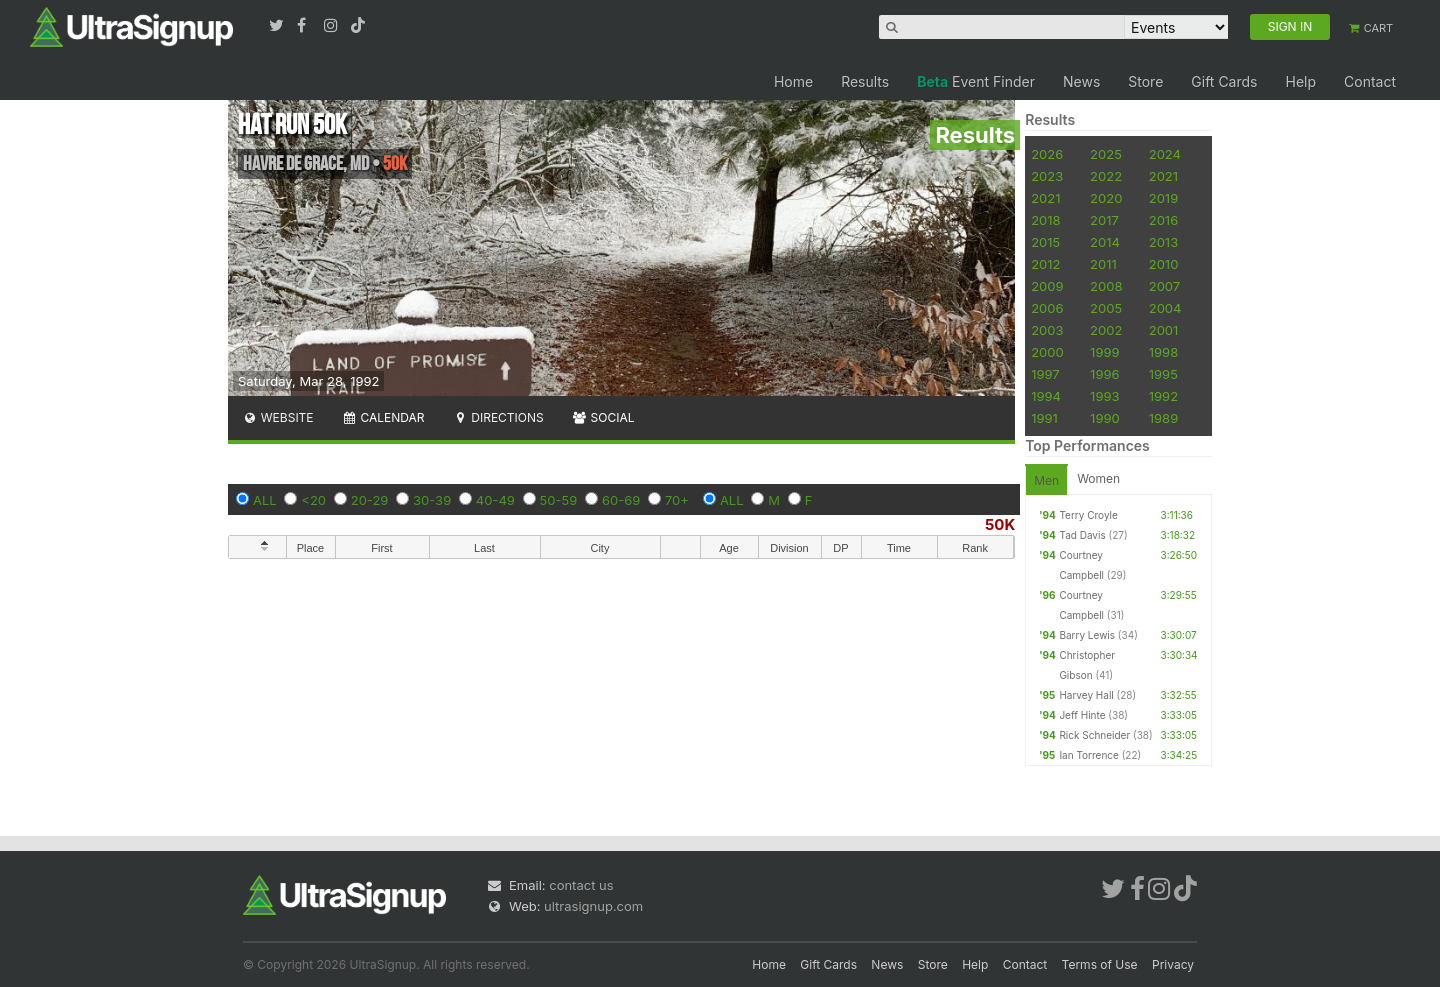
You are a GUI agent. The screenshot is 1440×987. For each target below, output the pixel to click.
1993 (1104, 396)
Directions (497, 417)
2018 (1045, 220)
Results (865, 81)
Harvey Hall (1086, 695)
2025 (1106, 154)
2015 (1045, 242)
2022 (1106, 176)
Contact (1370, 81)
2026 (1047, 154)
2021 (1163, 176)
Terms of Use (1100, 964)
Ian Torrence (1089, 755)
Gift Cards (1224, 81)
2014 (1105, 242)
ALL (265, 500)
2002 (1106, 330)
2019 (1163, 198)
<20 (313, 500)
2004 (1165, 308)
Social (603, 417)
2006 (1047, 308)
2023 (1047, 176)
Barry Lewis (1087, 635)
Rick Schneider (1094, 735)
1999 (1104, 352)
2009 (1047, 286)
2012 (1045, 264)
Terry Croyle (1088, 515)
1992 (1163, 396)
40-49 (495, 500)
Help (1300, 81)
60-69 (621, 500)
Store (1145, 81)
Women (1098, 478)
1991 (1044, 418)
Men (1046, 480)
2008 (1106, 286)
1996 (1104, 374)
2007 (1164, 286)
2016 (1163, 220)
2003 (1047, 330)
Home (793, 81)
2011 (1103, 264)
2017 (1104, 220)
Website (278, 417)
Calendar (383, 417)
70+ (677, 500)
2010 (1164, 264)
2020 (1106, 198)
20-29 (370, 500)
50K (1000, 524)
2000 (1047, 352)
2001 (1164, 330)
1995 (1163, 374)
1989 (1163, 418)
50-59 (559, 500)
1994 (1046, 396)
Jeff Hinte (1082, 715)
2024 (1165, 154)
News (1081, 81)
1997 (1045, 374)
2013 (1163, 242)
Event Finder (976, 81)
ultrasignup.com (593, 906)
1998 (1163, 352)
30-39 (432, 500)
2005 (1106, 308)
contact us (581, 885)
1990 (1105, 418)
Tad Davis (1082, 535)
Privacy (1173, 964)
